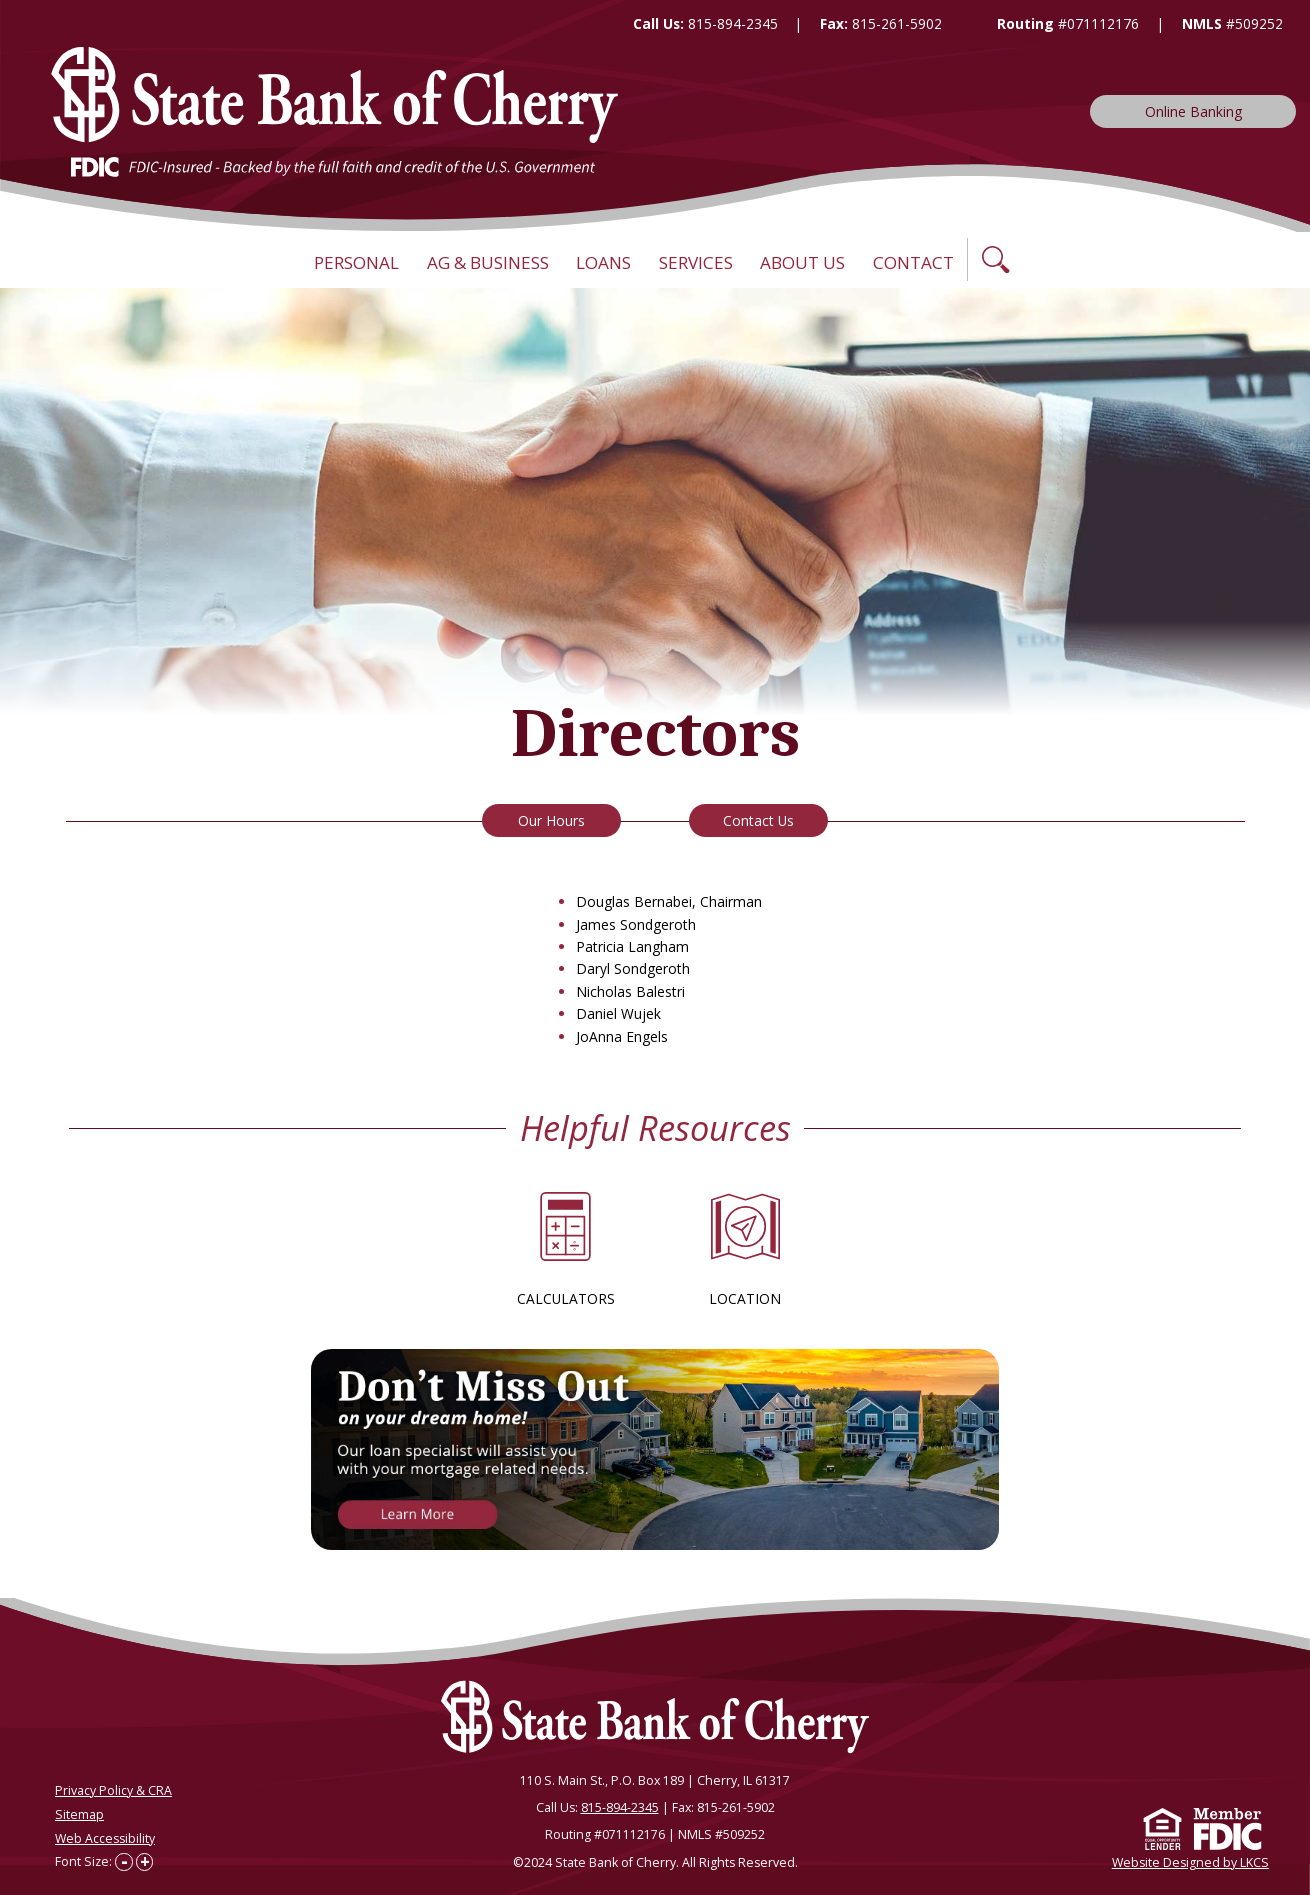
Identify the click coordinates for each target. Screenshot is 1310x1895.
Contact (913, 262)
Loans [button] (603, 262)
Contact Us (758, 820)
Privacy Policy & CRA (113, 1790)
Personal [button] (356, 262)
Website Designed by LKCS (1190, 1861)
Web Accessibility (105, 1837)
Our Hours (551, 820)
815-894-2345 (733, 23)
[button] (996, 259)
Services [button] (696, 262)
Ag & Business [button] (488, 262)
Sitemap (79, 1814)
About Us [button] (802, 262)
